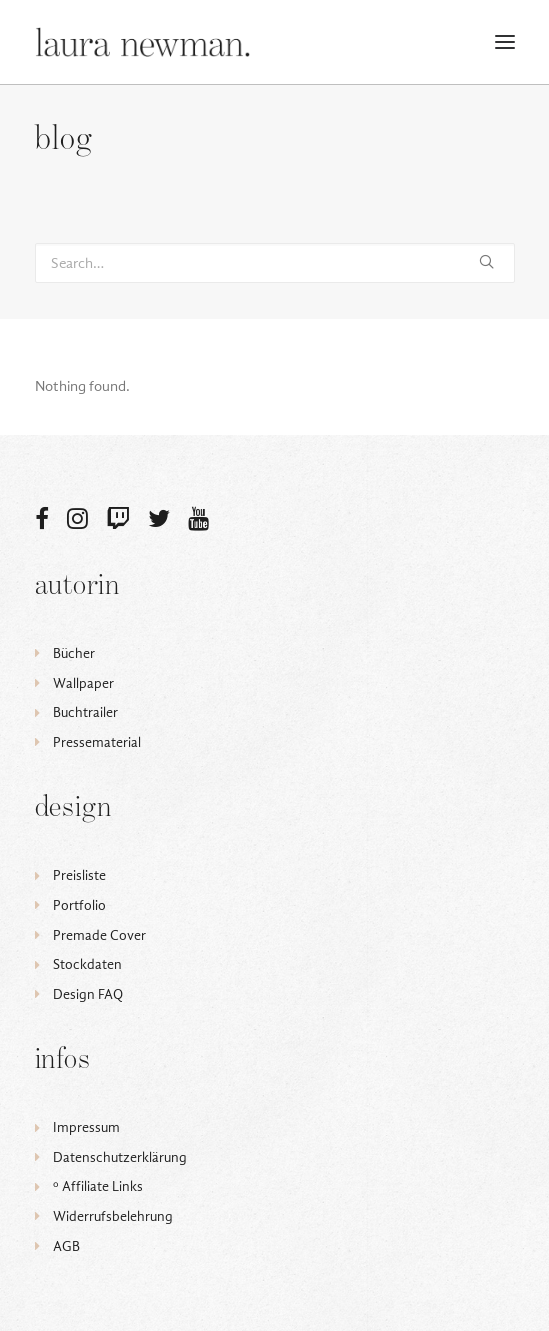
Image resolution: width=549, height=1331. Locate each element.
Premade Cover (99, 935)
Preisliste (79, 875)
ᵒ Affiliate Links (98, 1186)
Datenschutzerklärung (120, 1157)
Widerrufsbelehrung (113, 1216)
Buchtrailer (85, 712)
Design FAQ (88, 994)
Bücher (74, 653)
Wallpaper (83, 683)
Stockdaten (87, 964)
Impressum (86, 1127)
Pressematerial (97, 742)
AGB (66, 1246)
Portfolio (79, 905)
